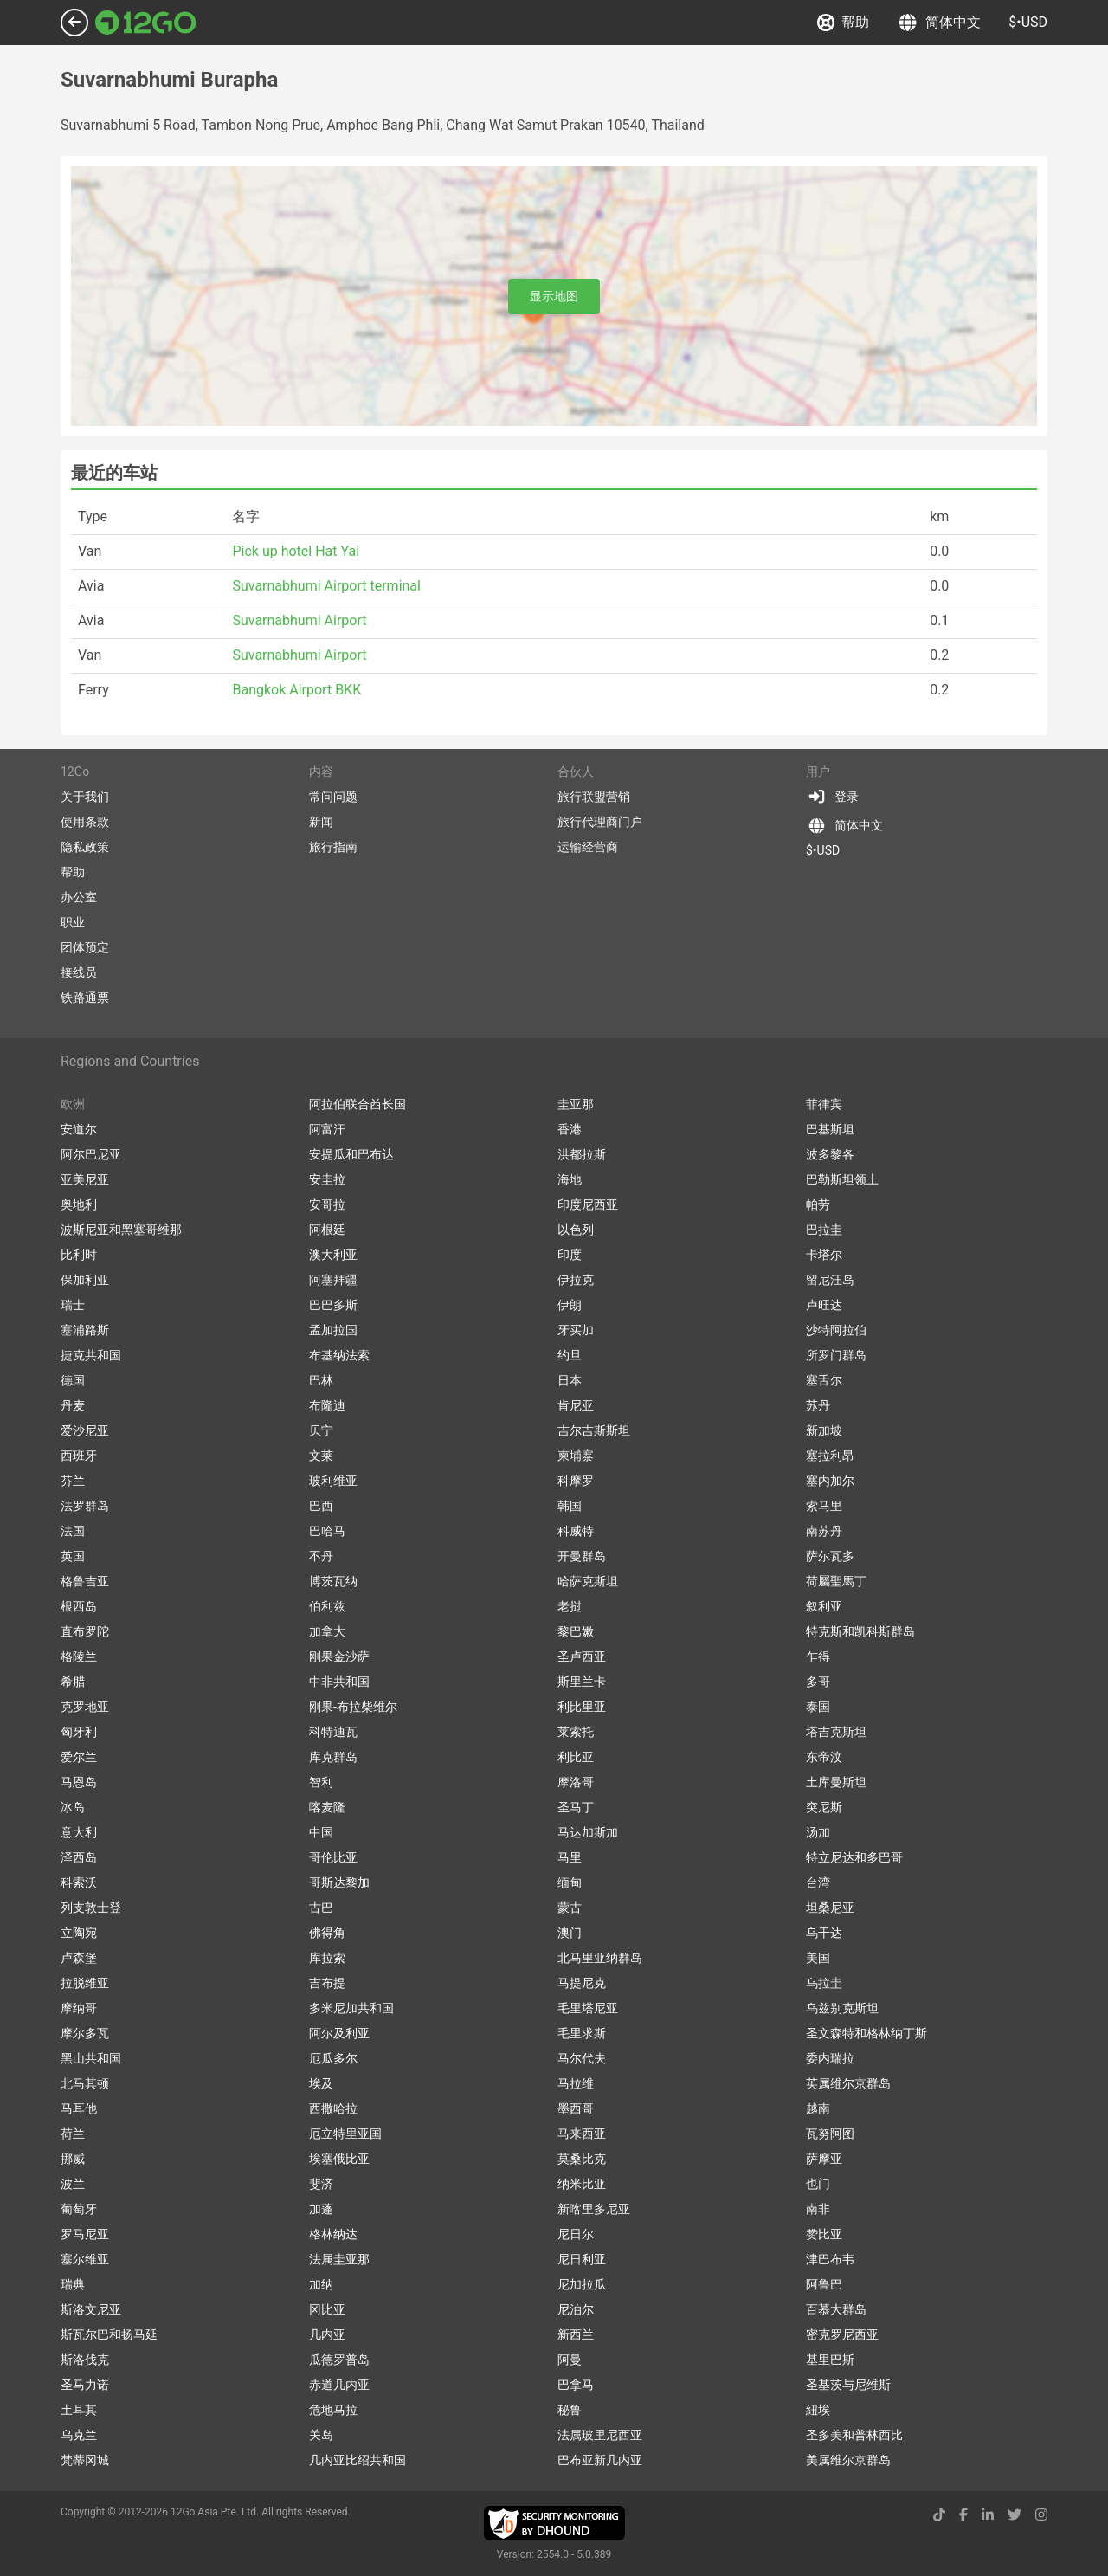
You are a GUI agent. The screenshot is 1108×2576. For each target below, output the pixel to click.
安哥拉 (327, 1204)
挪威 (73, 2159)
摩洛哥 (575, 1782)
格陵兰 (79, 1656)
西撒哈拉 (333, 2108)
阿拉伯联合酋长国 (357, 1104)
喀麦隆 (327, 1807)
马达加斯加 (587, 1832)
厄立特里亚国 (345, 2133)
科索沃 (79, 1882)
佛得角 (327, 1933)
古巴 (321, 1907)
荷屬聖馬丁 (836, 1581)
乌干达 (824, 1933)
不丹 (321, 1556)
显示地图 (554, 296)
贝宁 (321, 1430)
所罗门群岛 (836, 1355)
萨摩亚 (824, 2159)
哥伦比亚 (333, 1857)
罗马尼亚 (85, 2234)
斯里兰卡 (581, 1681)
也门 (818, 2184)
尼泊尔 (575, 2309)
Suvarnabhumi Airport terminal (326, 586)
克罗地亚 (85, 1707)
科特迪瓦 (333, 1732)
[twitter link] (1014, 2515)
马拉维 (575, 2083)
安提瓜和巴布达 (351, 1154)
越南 (818, 2108)
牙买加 (575, 1330)
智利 (321, 1782)
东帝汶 (824, 1757)
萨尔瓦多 (830, 1556)
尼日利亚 (581, 2259)
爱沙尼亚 (85, 1430)
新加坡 (824, 1430)
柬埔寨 (575, 1455)
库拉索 (327, 1958)
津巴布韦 (830, 2259)
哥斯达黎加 (339, 1882)
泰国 (818, 1707)
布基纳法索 (339, 1355)
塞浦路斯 (85, 1330)
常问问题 (333, 797)
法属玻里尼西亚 (599, 2435)
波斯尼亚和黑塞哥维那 (121, 1229)
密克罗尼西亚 (842, 2334)
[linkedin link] (988, 2515)
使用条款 (85, 822)
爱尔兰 (79, 1757)
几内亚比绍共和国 (357, 2460)
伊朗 (569, 1305)
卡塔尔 (824, 1255)
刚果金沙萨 (339, 1656)
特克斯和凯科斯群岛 (860, 1631)
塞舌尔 (824, 1380)
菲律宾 (824, 1104)
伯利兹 (327, 1606)
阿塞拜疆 (333, 1280)
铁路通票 (85, 997)
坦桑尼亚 (830, 1907)
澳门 (569, 1933)
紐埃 (818, 2410)
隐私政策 (85, 847)
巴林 (321, 1380)
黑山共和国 (91, 2058)
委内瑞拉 (830, 2058)
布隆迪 (327, 1405)
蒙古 (569, 1907)
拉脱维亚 (85, 1983)
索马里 (824, 1506)
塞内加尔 (830, 1481)
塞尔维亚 (85, 2259)
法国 (73, 1531)
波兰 (73, 2184)
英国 (73, 1556)
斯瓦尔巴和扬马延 (109, 2334)
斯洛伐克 (85, 2359)
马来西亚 (581, 2133)
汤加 (818, 1832)
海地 (569, 1179)
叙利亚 (824, 1606)
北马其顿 (85, 2083)
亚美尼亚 (85, 1179)
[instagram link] (1041, 2515)
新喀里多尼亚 (593, 2209)
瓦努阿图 (830, 2133)
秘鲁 (569, 2410)
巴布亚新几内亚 (599, 2460)
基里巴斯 (830, 2359)
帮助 (843, 22)
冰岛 (73, 1807)
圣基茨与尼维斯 (848, 2385)
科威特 (575, 1531)
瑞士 (73, 1305)
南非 (818, 2209)
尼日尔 (575, 2234)
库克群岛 (333, 1757)
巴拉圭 (824, 1229)
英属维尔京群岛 (848, 2083)
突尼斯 (824, 1807)
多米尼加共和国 (351, 2008)
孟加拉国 (333, 1330)
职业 (73, 922)
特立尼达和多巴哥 (854, 1857)
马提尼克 (581, 1983)
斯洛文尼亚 (91, 2309)
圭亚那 (575, 1104)
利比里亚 (581, 1707)
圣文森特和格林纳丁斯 (866, 2033)
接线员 (79, 972)
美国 (818, 1958)
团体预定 (85, 947)
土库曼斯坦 (836, 1782)
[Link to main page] (145, 22)
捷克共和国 (91, 1355)
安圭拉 (327, 1179)
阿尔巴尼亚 (91, 1154)
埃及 (321, 2083)
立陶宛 (79, 1933)
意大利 (79, 1832)
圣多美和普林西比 (854, 2435)
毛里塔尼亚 (587, 2008)
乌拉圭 (824, 1983)
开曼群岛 (581, 1556)
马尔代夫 (581, 2058)
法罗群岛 (85, 1506)
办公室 (79, 897)
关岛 (321, 2435)
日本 (569, 1380)
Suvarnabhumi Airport (299, 620)
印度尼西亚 (587, 1204)
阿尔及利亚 (339, 2033)
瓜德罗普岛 (339, 2359)
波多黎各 (830, 1154)
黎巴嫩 (575, 1631)
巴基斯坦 (830, 1129)
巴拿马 (575, 2385)
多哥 (818, 1681)
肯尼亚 (575, 1405)
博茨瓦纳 (333, 1581)
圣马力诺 (85, 2385)
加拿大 (327, 1631)
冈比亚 (327, 2309)
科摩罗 (575, 1481)
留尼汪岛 (830, 1280)
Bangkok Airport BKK (296, 689)
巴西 (321, 1506)
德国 (73, 1380)
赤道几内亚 (339, 2385)
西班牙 (79, 1455)
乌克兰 (79, 2435)
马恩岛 (79, 1782)
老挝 (569, 1606)
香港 (569, 1129)
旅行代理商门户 (599, 822)
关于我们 (85, 797)
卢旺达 (824, 1305)
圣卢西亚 (581, 1656)
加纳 (321, 2284)
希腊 (73, 1681)
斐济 (321, 2184)
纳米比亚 (581, 2184)
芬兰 (73, 1481)
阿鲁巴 (824, 2284)
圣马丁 (575, 1807)
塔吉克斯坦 (836, 1732)
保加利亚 (85, 1280)
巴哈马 (327, 1531)
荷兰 (73, 2133)
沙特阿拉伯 (836, 1330)
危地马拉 (333, 2410)
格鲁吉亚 (85, 1581)
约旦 (569, 1355)
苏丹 (818, 1405)
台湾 (818, 1882)
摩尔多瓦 (85, 2033)
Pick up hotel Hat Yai (295, 551)
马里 (569, 1857)
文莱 (321, 1455)
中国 (321, 1832)
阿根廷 (327, 1229)
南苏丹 (824, 1531)
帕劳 (818, 1204)
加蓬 (321, 2209)
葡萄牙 (79, 2209)
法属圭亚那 (339, 2259)
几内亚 (327, 2334)
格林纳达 (333, 2234)
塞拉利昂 (830, 1455)
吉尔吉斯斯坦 (593, 1430)
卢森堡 (79, 1958)
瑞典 (73, 2284)
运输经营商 (587, 847)
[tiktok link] (939, 2515)
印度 (569, 1255)
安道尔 (79, 1129)
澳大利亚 (333, 1255)
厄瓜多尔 (333, 2058)
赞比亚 (824, 2234)
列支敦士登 (91, 1907)
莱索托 (575, 1732)
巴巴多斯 (333, 1305)
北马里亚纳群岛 (599, 1958)
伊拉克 (575, 1280)
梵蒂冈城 (85, 2460)
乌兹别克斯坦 (842, 2008)
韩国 (569, 1506)
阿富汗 (327, 1129)
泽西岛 (79, 1857)
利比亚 (575, 1757)
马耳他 (79, 2108)
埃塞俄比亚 (339, 2159)
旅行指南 (333, 847)
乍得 (818, 1656)
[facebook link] (963, 2515)
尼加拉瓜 (581, 2284)
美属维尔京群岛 (848, 2460)
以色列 (575, 1229)
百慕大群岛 (836, 2309)
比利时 (79, 1255)
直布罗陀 (85, 1631)
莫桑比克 (581, 2159)
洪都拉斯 (581, 1154)
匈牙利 (79, 1732)
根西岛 (79, 1606)
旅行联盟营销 (593, 797)
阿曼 (569, 2359)
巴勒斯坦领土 (842, 1179)
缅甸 (569, 1882)
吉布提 (327, 1983)
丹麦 (73, 1405)
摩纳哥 (79, 2008)
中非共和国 (339, 1681)
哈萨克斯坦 (587, 1581)
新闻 (321, 822)
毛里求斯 (581, 2033)
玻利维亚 (333, 1481)
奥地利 (79, 1204)
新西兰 (575, 2334)
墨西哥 (575, 2108)
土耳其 (79, 2410)
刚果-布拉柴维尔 (353, 1707)
